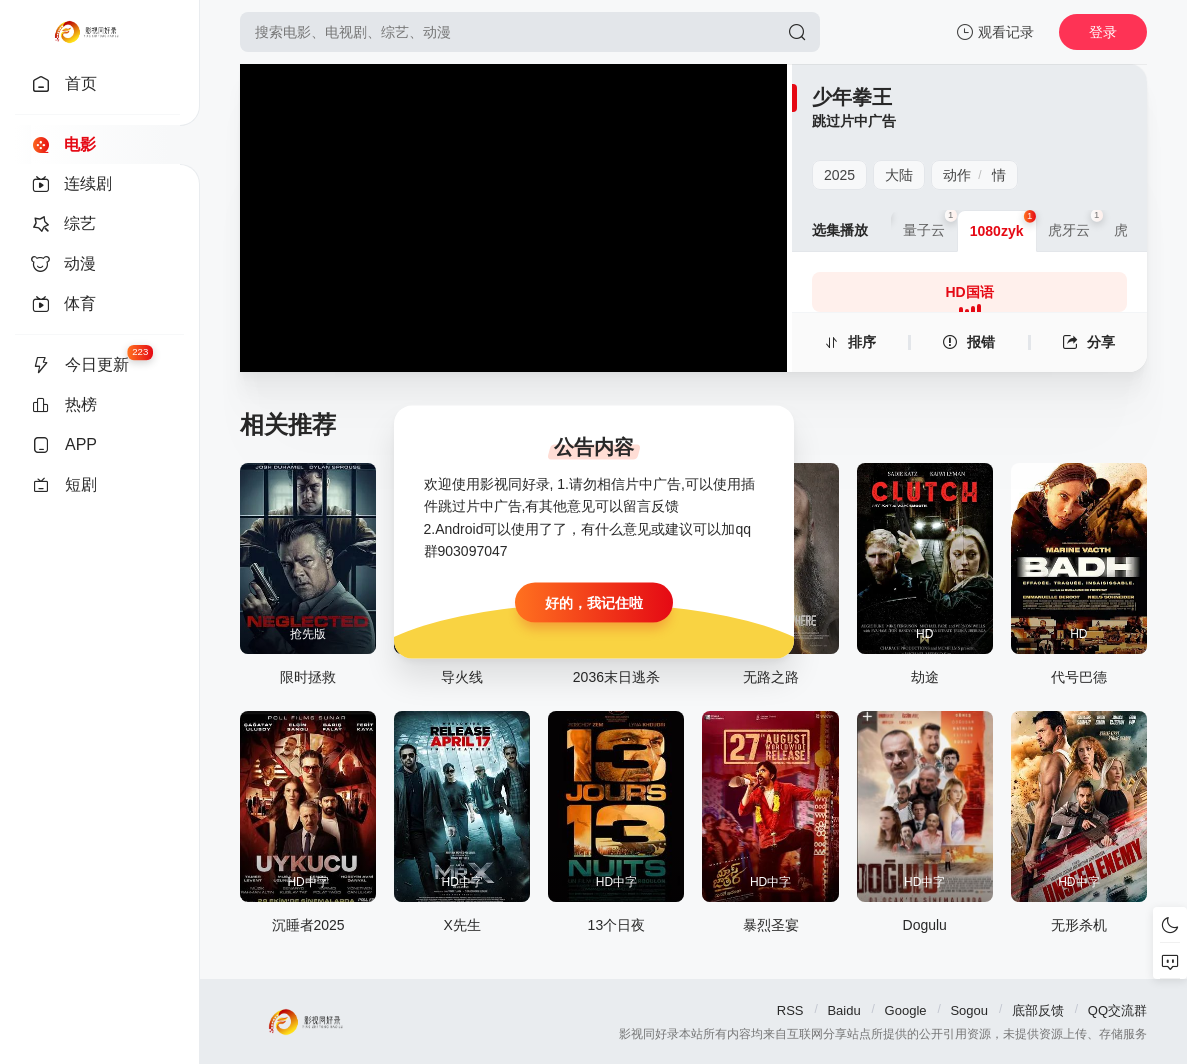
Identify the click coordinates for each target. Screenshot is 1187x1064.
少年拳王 (852, 97)
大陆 (899, 175)
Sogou (969, 1010)
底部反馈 (1038, 1010)
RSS (790, 1010)
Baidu (843, 1010)
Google (906, 1010)
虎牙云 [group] (1075, 224)
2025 (839, 175)
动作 (957, 175)
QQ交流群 (1117, 1010)
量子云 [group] (930, 224)
